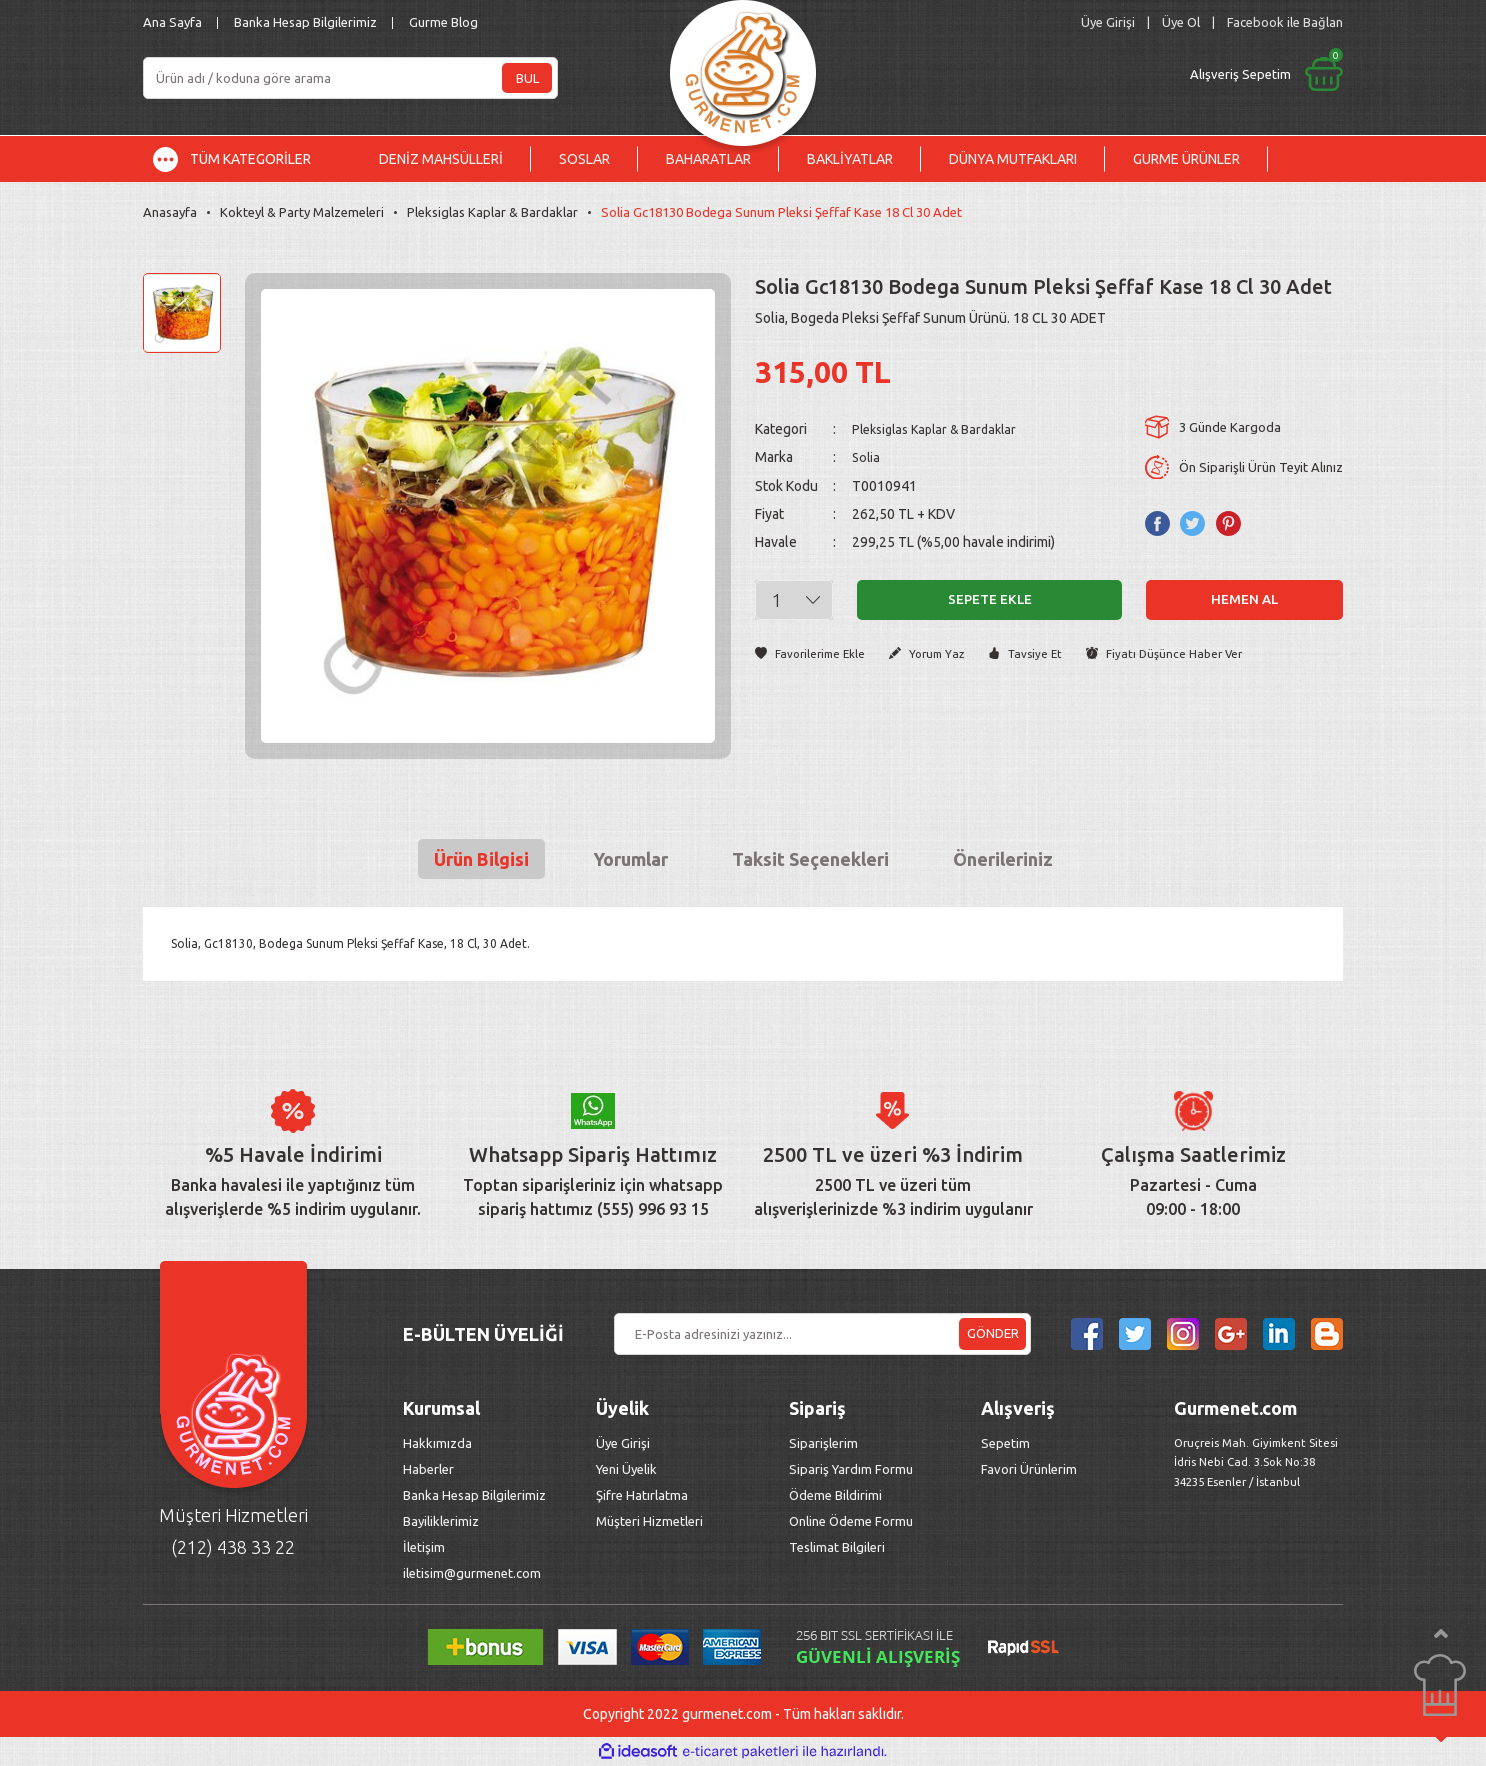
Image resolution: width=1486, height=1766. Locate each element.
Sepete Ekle (990, 599)
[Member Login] (1108, 22)
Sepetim (1005, 1443)
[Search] (350, 78)
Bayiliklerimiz (441, 1521)
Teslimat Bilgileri (838, 1547)
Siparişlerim (823, 1443)
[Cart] (1100, 74)
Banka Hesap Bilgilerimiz (305, 22)
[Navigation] (247, 159)
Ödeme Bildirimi (835, 1495)
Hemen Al (1245, 599)
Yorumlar (630, 859)
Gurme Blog (443, 22)
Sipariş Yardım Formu (851, 1469)
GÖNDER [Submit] (993, 1333)
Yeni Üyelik (626, 1469)
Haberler (428, 1469)
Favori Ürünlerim (1029, 1469)
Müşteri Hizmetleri (651, 1521)
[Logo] (743, 67)
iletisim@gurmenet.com (472, 1573)
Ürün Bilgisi (481, 859)
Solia (867, 457)
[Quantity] (794, 599)
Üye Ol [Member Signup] (1181, 22)
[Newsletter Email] (822, 1334)
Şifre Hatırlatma (642, 1495)
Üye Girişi (623, 1443)
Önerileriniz (1003, 859)
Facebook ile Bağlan (1285, 22)
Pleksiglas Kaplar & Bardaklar (942, 429)
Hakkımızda (437, 1443)
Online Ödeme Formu (851, 1521)
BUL (527, 78)
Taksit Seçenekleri (810, 859)
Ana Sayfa (172, 22)
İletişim (424, 1547)
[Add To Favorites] (814, 653)
